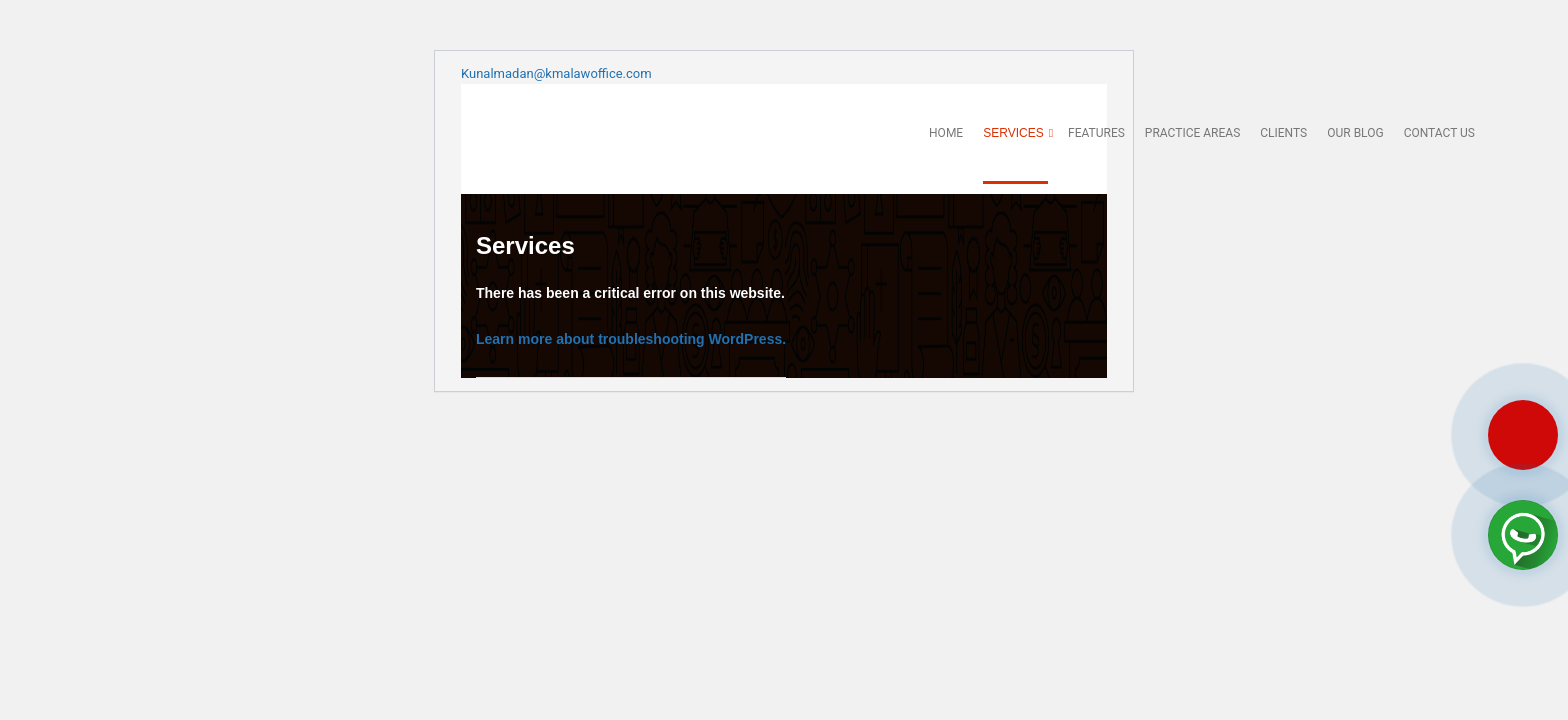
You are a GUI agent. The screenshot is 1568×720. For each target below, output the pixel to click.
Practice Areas (1192, 133)
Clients (1283, 133)
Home (946, 133)
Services (1015, 133)
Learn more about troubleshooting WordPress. (631, 339)
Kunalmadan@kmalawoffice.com (556, 73)
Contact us (1439, 133)
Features (1096, 133)
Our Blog (1355, 133)
